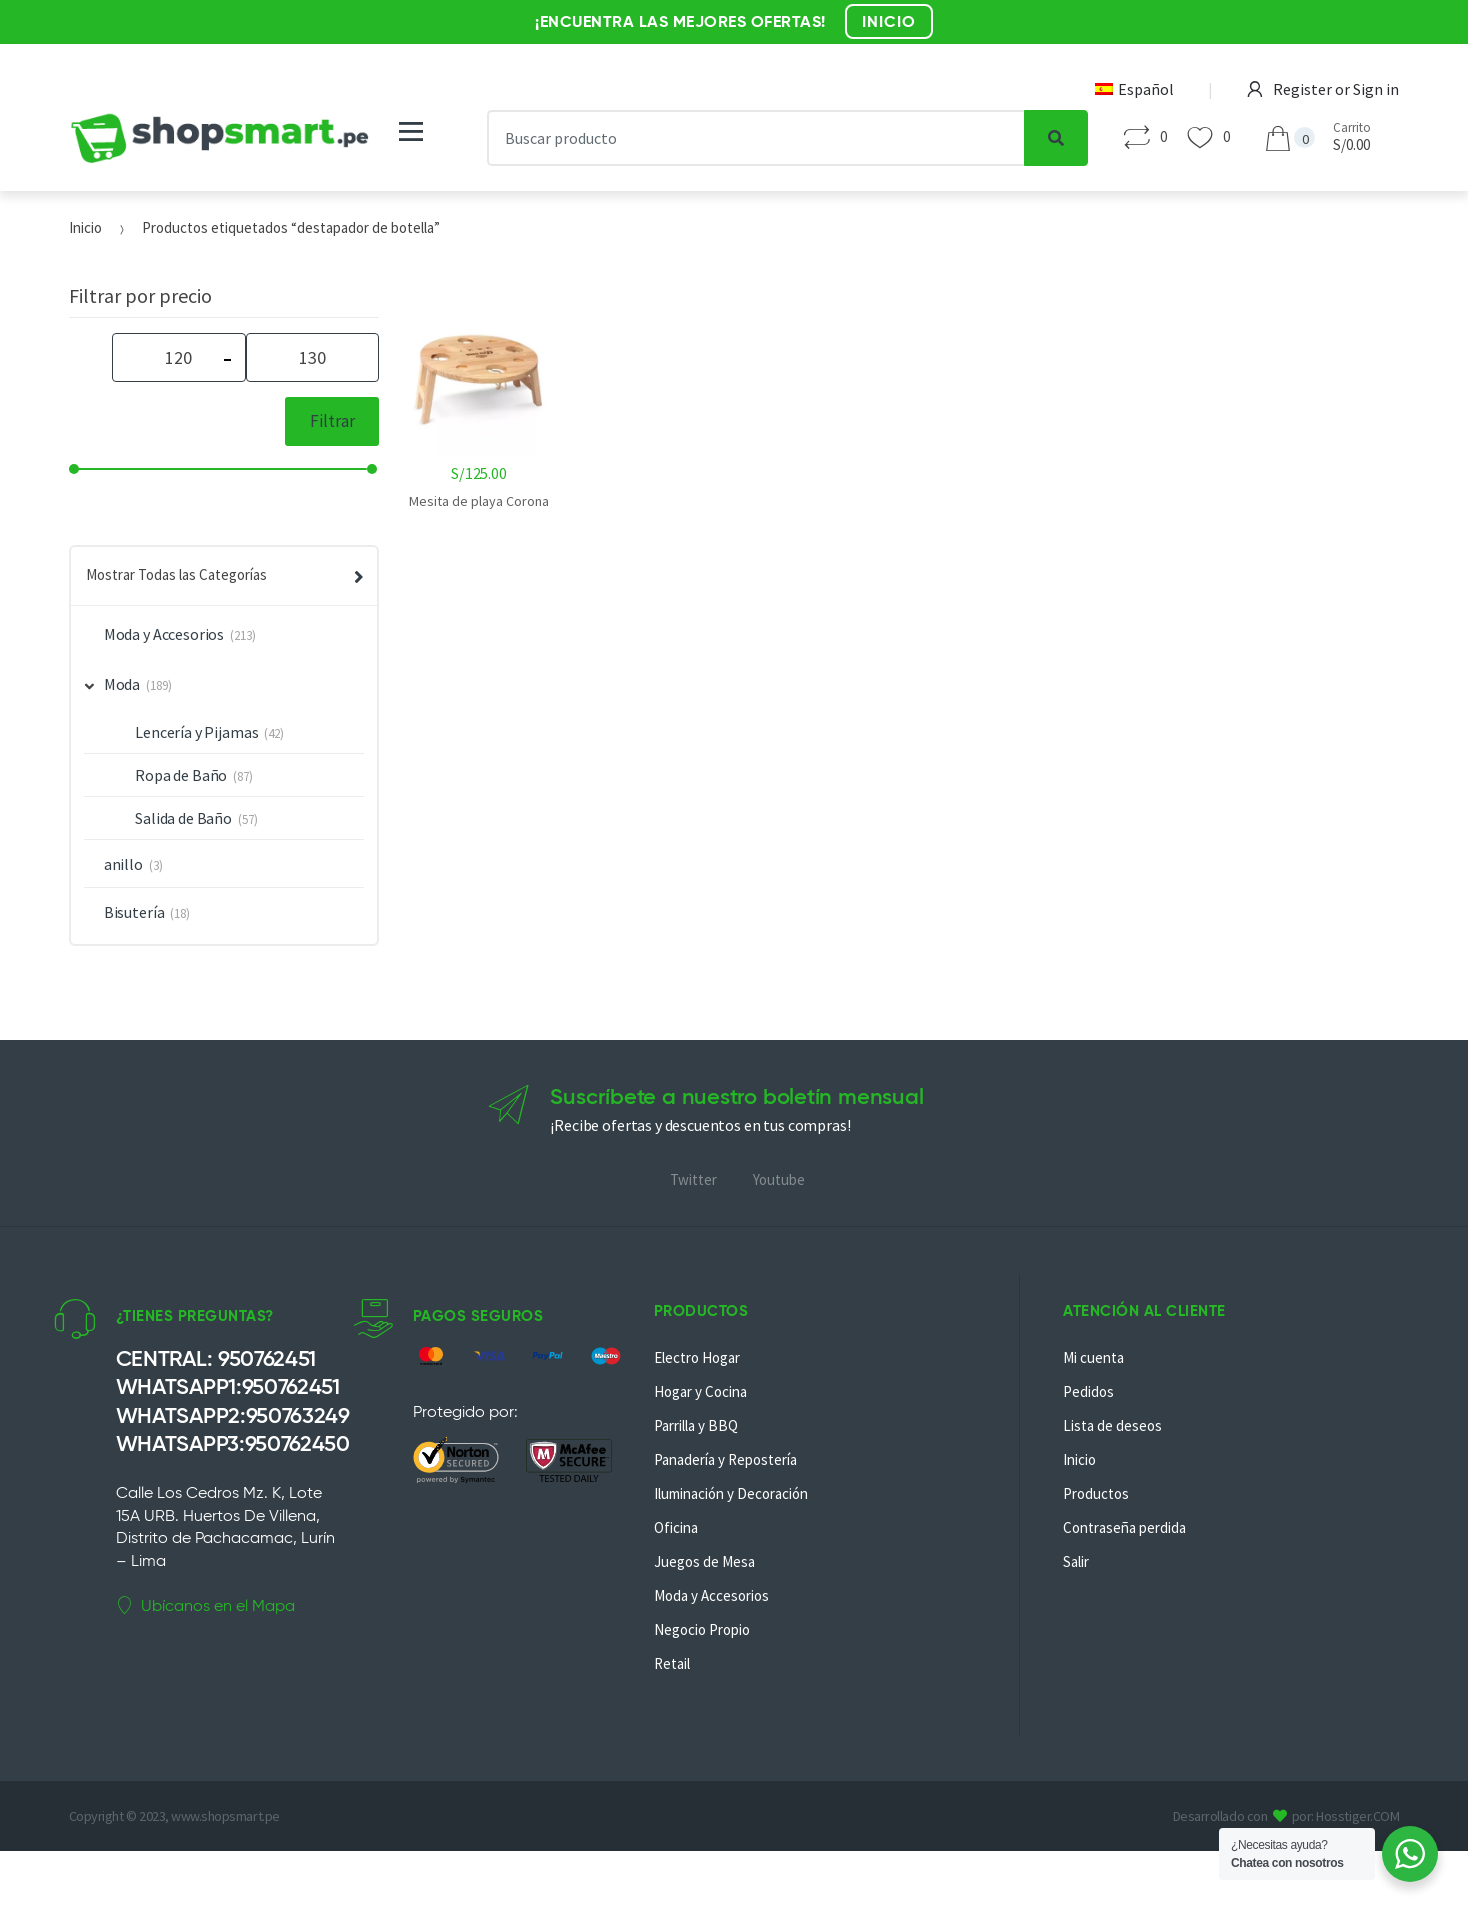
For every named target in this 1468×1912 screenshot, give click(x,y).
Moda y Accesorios (164, 634)
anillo (123, 864)
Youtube (779, 1179)
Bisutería (134, 912)
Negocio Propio (702, 1629)
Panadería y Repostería (725, 1459)
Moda (113, 684)
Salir (1076, 1561)
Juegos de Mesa (704, 1561)
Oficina (676, 1527)
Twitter (693, 1179)
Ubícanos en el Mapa (205, 1606)
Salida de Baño (183, 818)
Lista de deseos (1112, 1425)
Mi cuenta (1093, 1357)
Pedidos (1088, 1391)
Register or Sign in (1323, 89)
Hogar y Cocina (700, 1391)
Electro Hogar (697, 1357)
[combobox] (756, 138)
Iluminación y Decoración (731, 1493)
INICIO (889, 21)
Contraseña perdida (1124, 1527)
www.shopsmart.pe (225, 1816)
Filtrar (332, 421)
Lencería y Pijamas (196, 732)
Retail (672, 1663)
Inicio (85, 227)
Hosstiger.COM (1357, 1816)
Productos (1096, 1493)
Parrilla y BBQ (696, 1425)
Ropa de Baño (181, 775)
